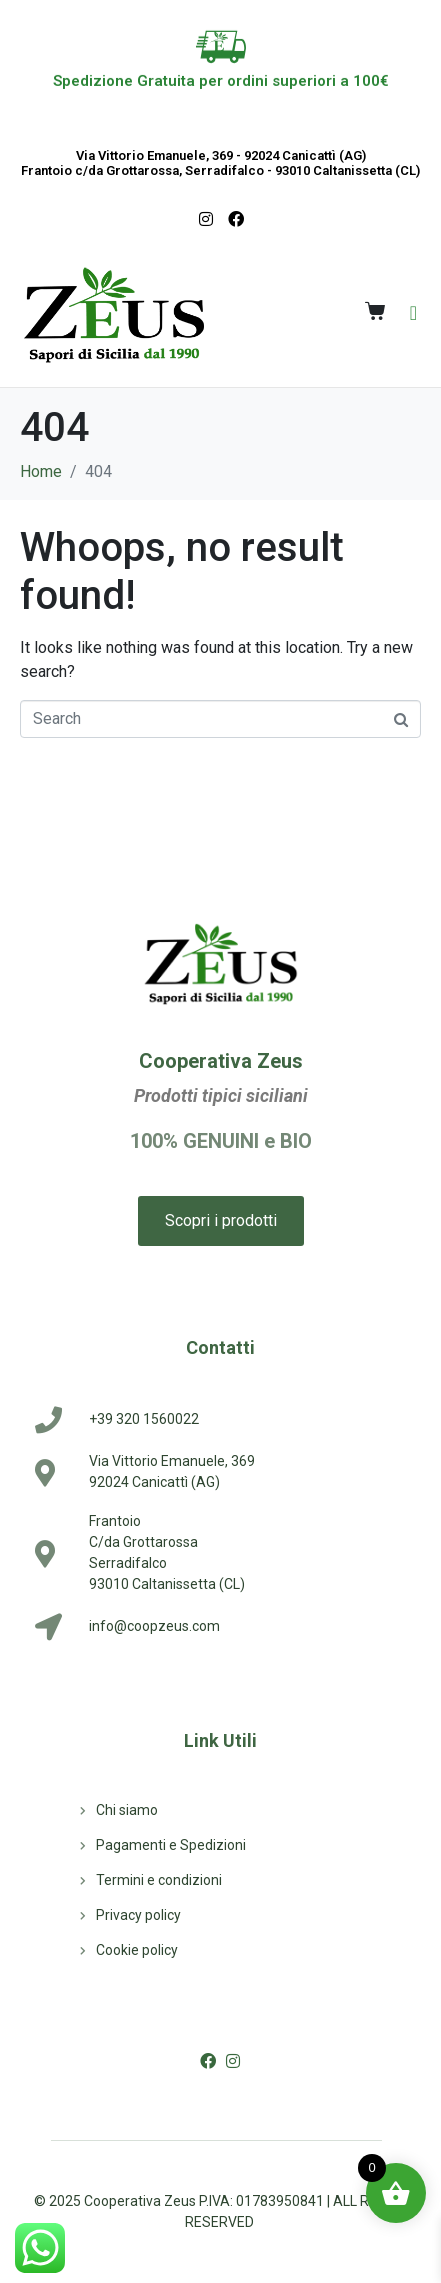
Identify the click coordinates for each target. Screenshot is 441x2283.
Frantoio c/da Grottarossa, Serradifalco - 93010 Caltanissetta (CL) (220, 170)
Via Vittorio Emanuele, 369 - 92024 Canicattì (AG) (221, 155)
